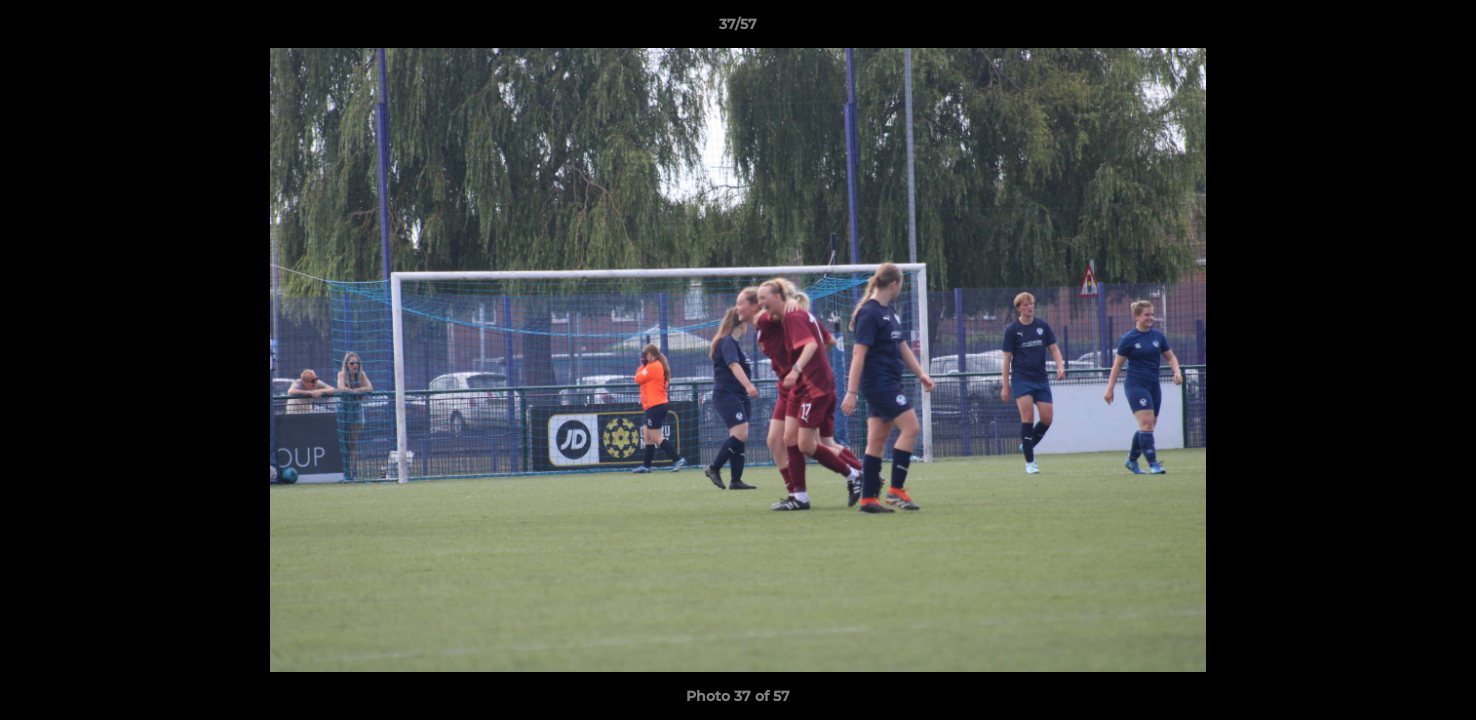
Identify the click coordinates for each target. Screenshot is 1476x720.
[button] (1440, 29)
